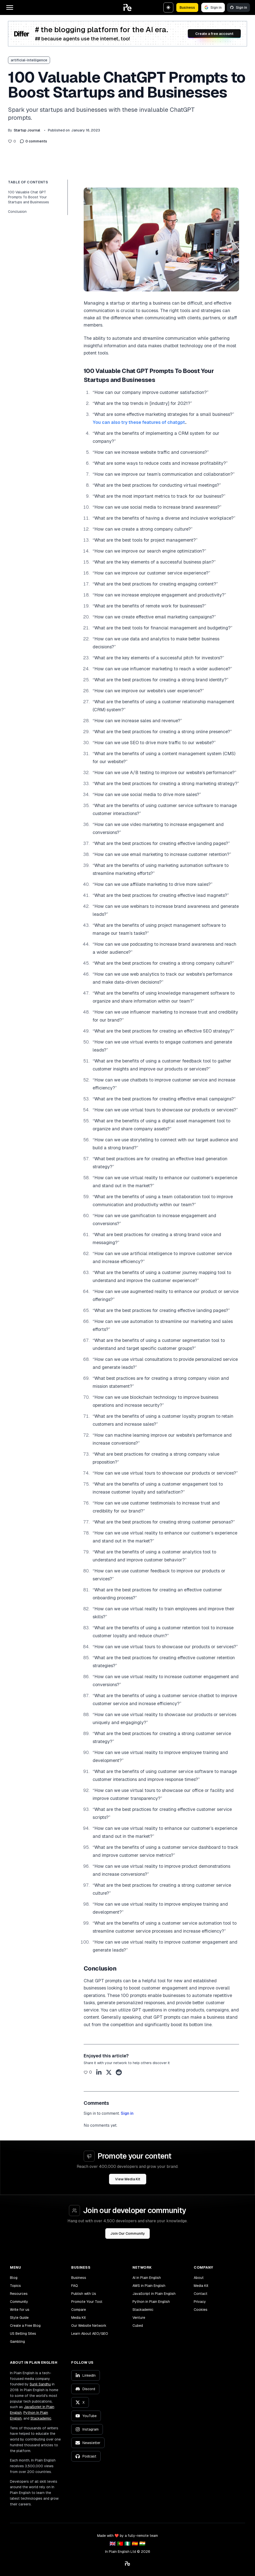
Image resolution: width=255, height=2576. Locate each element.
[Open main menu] (9, 7)
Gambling (17, 2341)
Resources (19, 2294)
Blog (13, 2278)
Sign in (127, 2113)
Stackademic (142, 2310)
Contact (200, 2294)
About (199, 2278)
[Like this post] (12, 141)
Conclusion (17, 212)
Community (19, 2302)
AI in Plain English (146, 2278)
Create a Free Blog (25, 2326)
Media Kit (78, 2318)
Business (187, 7)
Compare (78, 2310)
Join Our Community (127, 2233)
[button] (127, 7)
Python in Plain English (151, 2302)
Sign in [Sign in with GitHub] (238, 7)
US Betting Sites (23, 2334)
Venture (138, 2318)
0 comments (33, 141)
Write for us (19, 2310)
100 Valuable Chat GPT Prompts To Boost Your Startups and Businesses (28, 197)
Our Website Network (88, 2326)
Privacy (200, 2302)
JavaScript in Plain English (154, 2294)
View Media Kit (127, 2179)
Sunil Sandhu (40, 2384)
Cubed (137, 2326)
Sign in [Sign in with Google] (213, 7)
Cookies (200, 2310)
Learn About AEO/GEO (89, 2334)
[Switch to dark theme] (168, 7)
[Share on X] (109, 2072)
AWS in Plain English (148, 2286)
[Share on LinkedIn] (99, 2072)
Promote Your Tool (86, 2302)
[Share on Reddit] (119, 2072)
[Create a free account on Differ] (127, 33)
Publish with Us (83, 2294)
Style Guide (19, 2318)
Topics (15, 2286)
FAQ (74, 2286)
